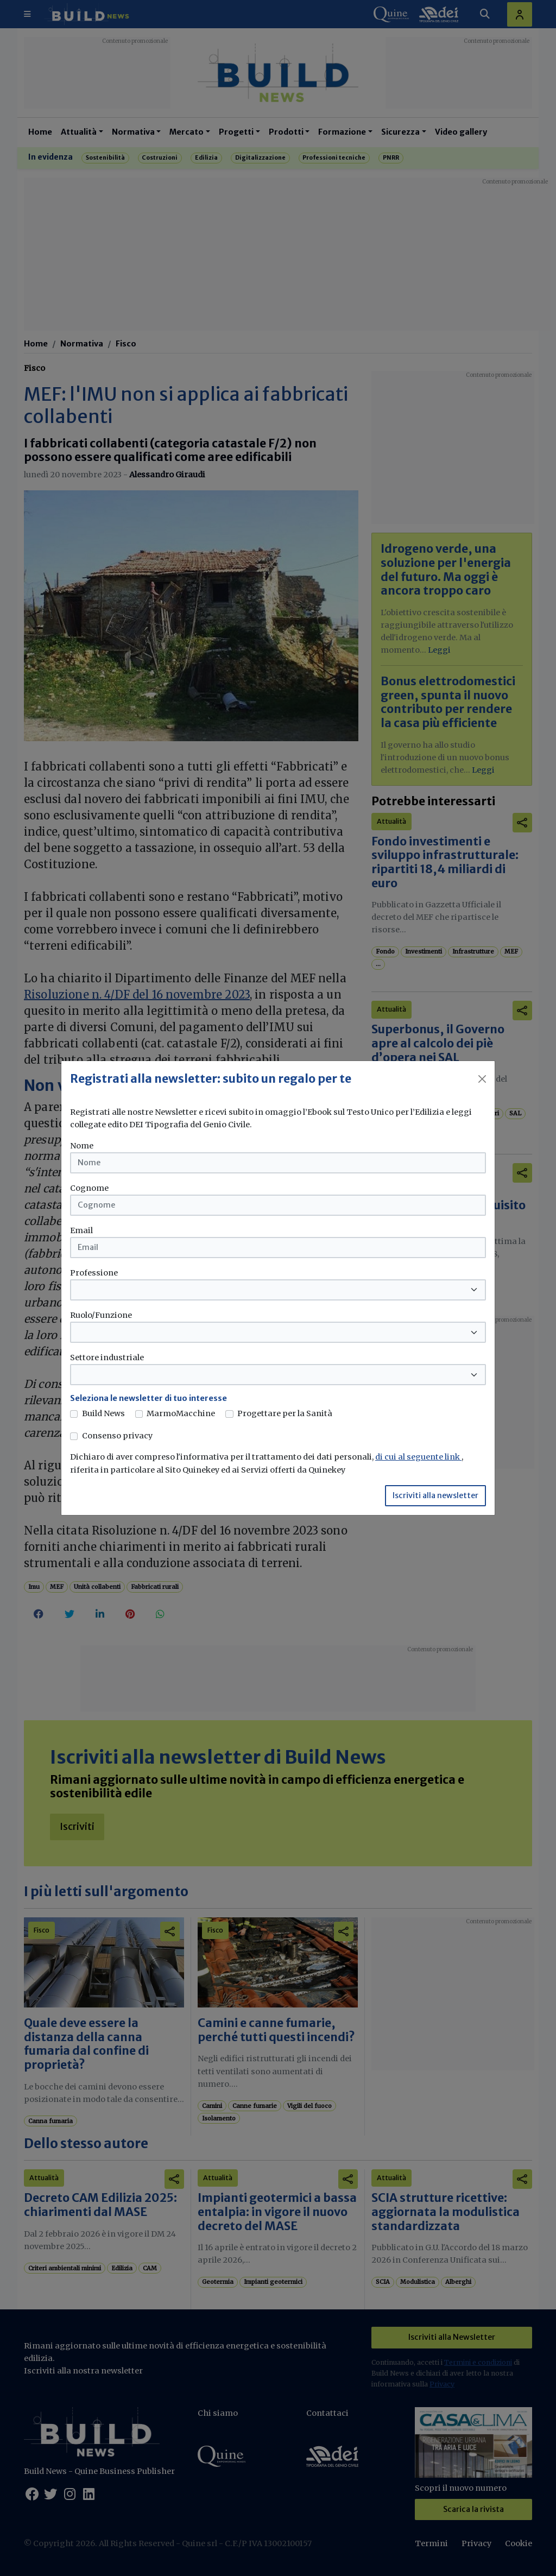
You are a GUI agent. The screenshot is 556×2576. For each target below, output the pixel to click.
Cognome (89, 1188)
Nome (81, 1146)
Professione (94, 1273)
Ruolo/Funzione (101, 1315)
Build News (103, 1413)
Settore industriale (107, 1357)
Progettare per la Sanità (284, 1413)
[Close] (482, 1079)
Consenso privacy (117, 1436)
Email (81, 1230)
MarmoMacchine (181, 1413)
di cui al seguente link (418, 1457)
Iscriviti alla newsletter (435, 1495)
